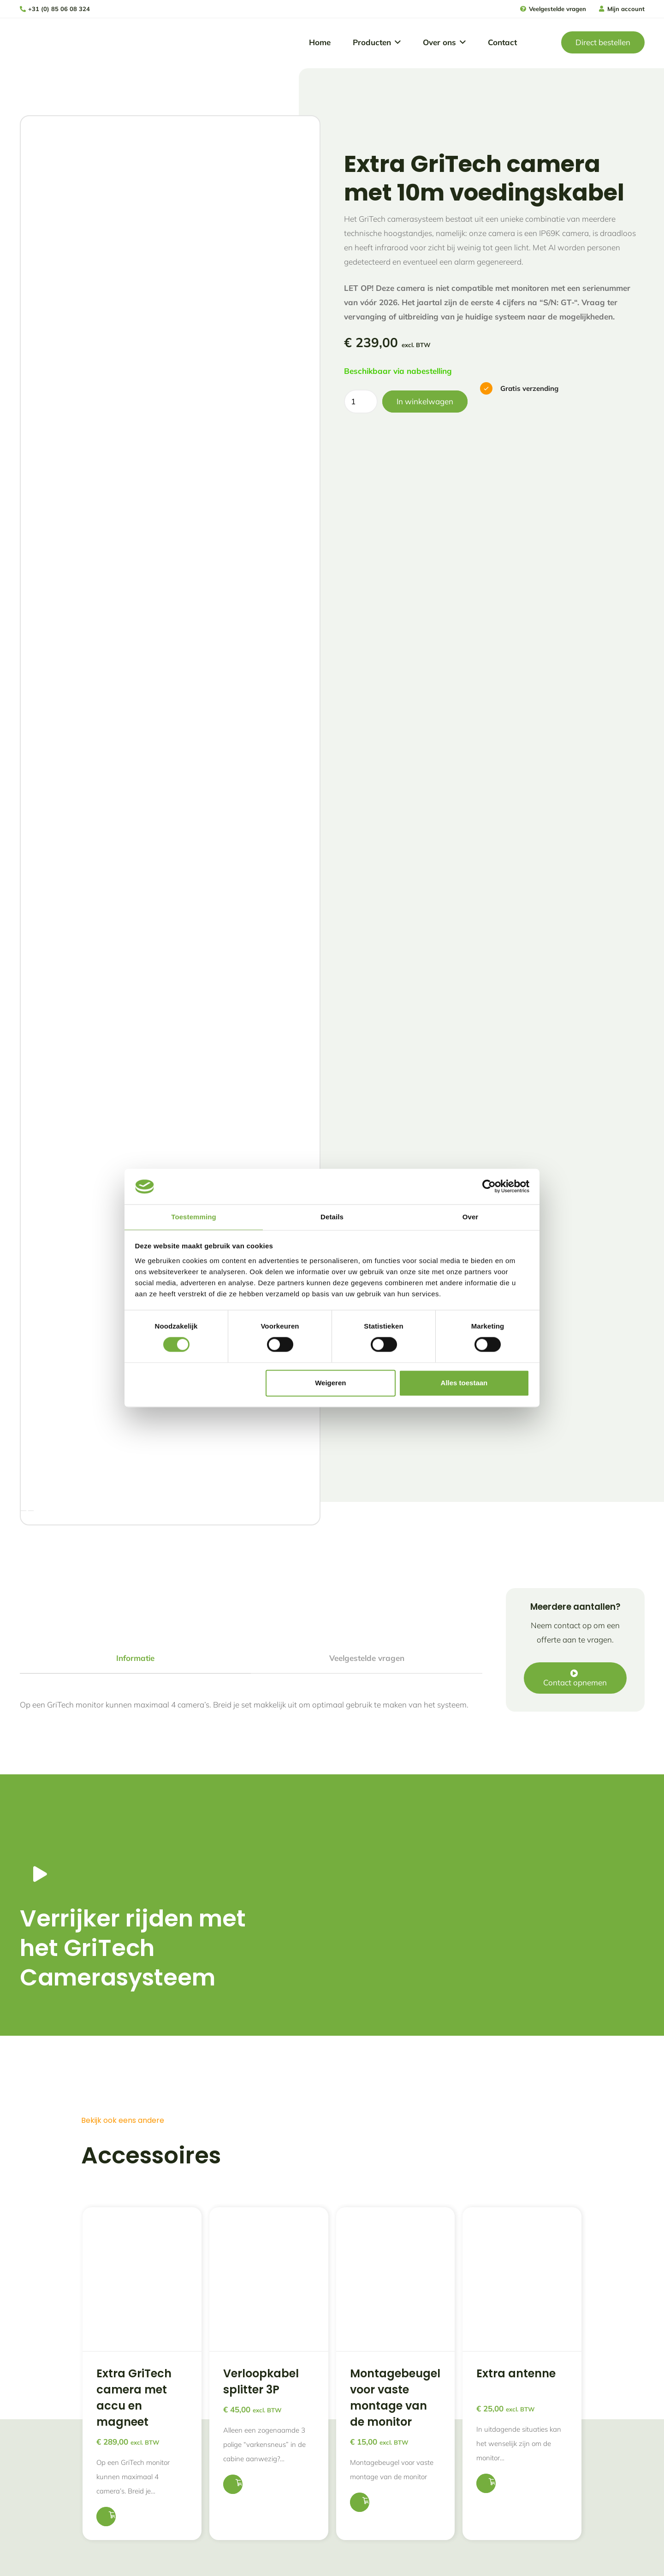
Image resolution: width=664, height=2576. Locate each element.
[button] (396, 43)
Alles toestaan (464, 1383)
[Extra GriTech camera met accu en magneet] (142, 2177)
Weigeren (330, 1383)
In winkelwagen (425, 401)
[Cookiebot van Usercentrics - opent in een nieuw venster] (489, 1186)
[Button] (38, 1773)
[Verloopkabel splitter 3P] (268, 2177)
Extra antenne (516, 2273)
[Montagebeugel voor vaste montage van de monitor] (395, 2177)
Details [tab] (332, 1216)
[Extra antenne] (521, 2177)
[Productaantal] (361, 402)
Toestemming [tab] (193, 1216)
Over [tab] (470, 1216)
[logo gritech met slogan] (47, 43)
